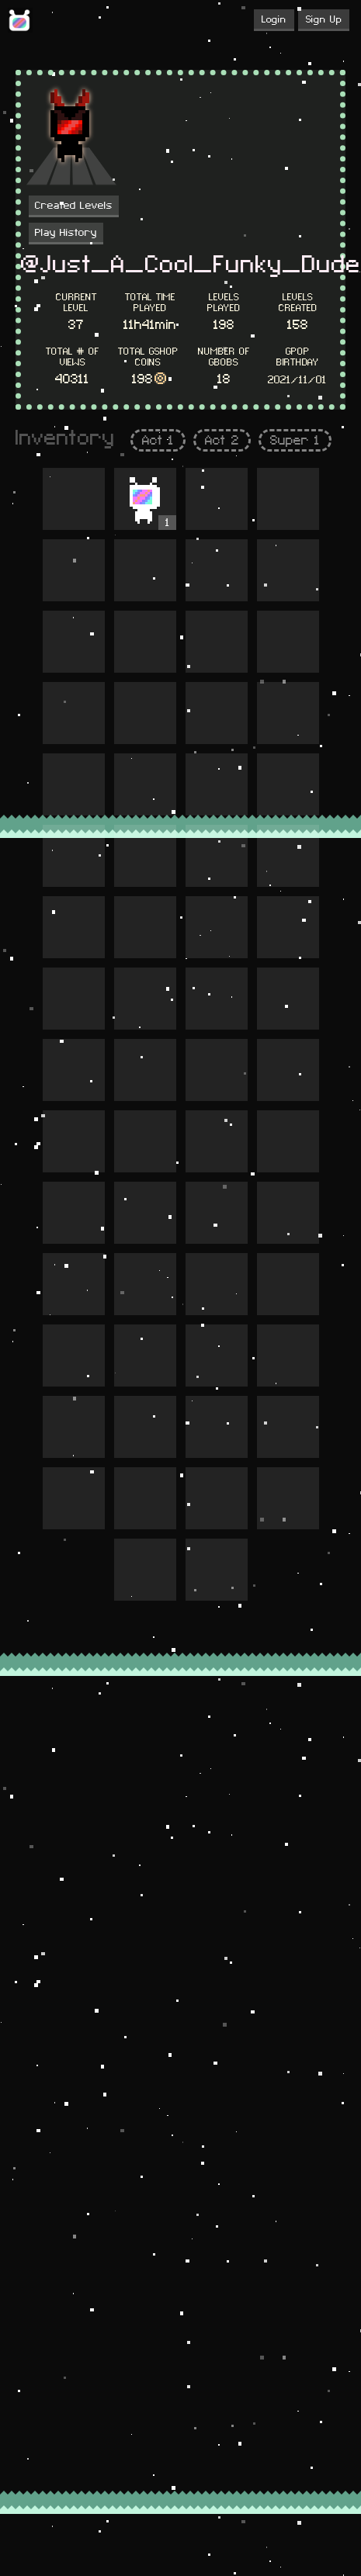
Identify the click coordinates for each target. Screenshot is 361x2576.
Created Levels (74, 205)
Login (274, 19)
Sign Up (324, 19)
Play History (66, 233)
